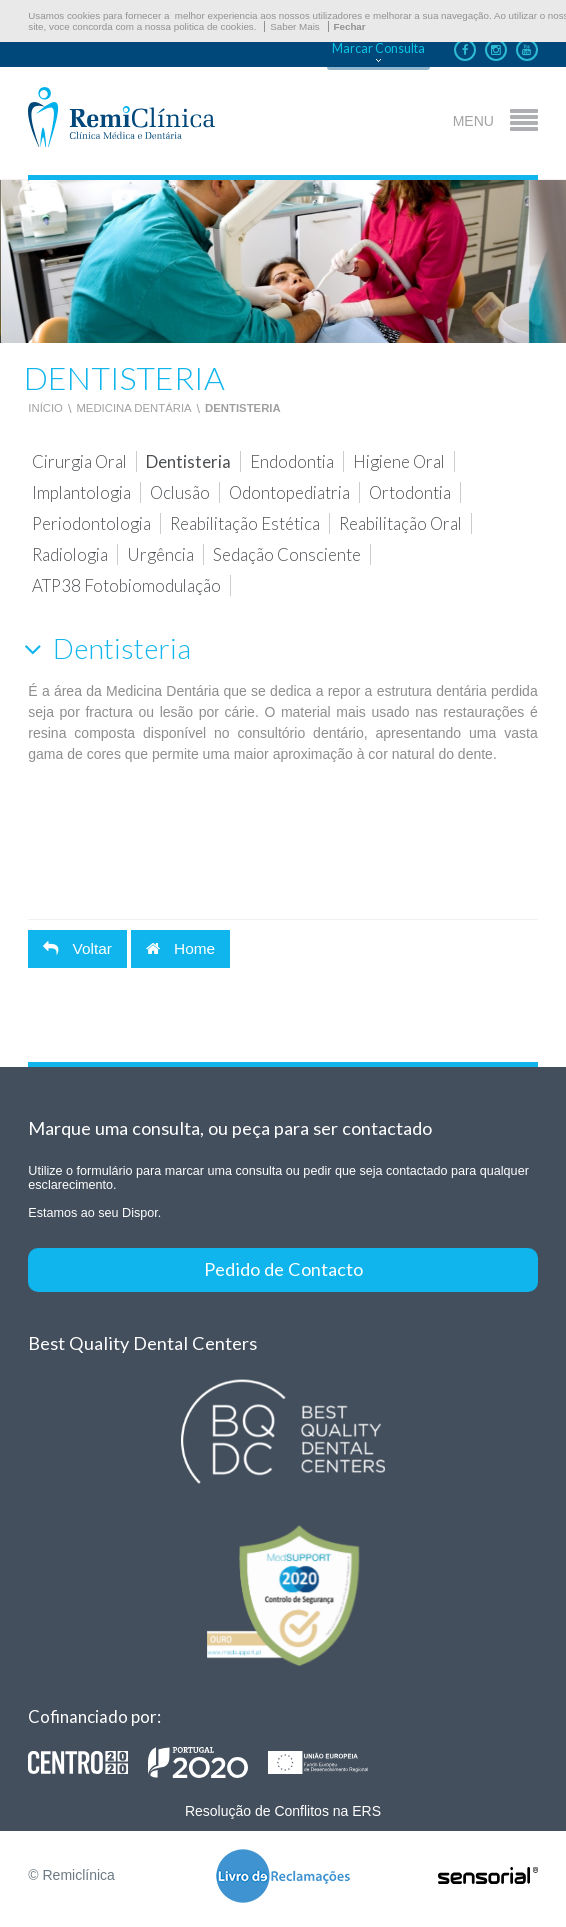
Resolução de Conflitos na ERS (283, 1811)
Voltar (77, 948)
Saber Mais (295, 26)
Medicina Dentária (133, 408)
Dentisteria (243, 408)
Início (45, 408)
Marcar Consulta (378, 48)
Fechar (350, 26)
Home (180, 948)
